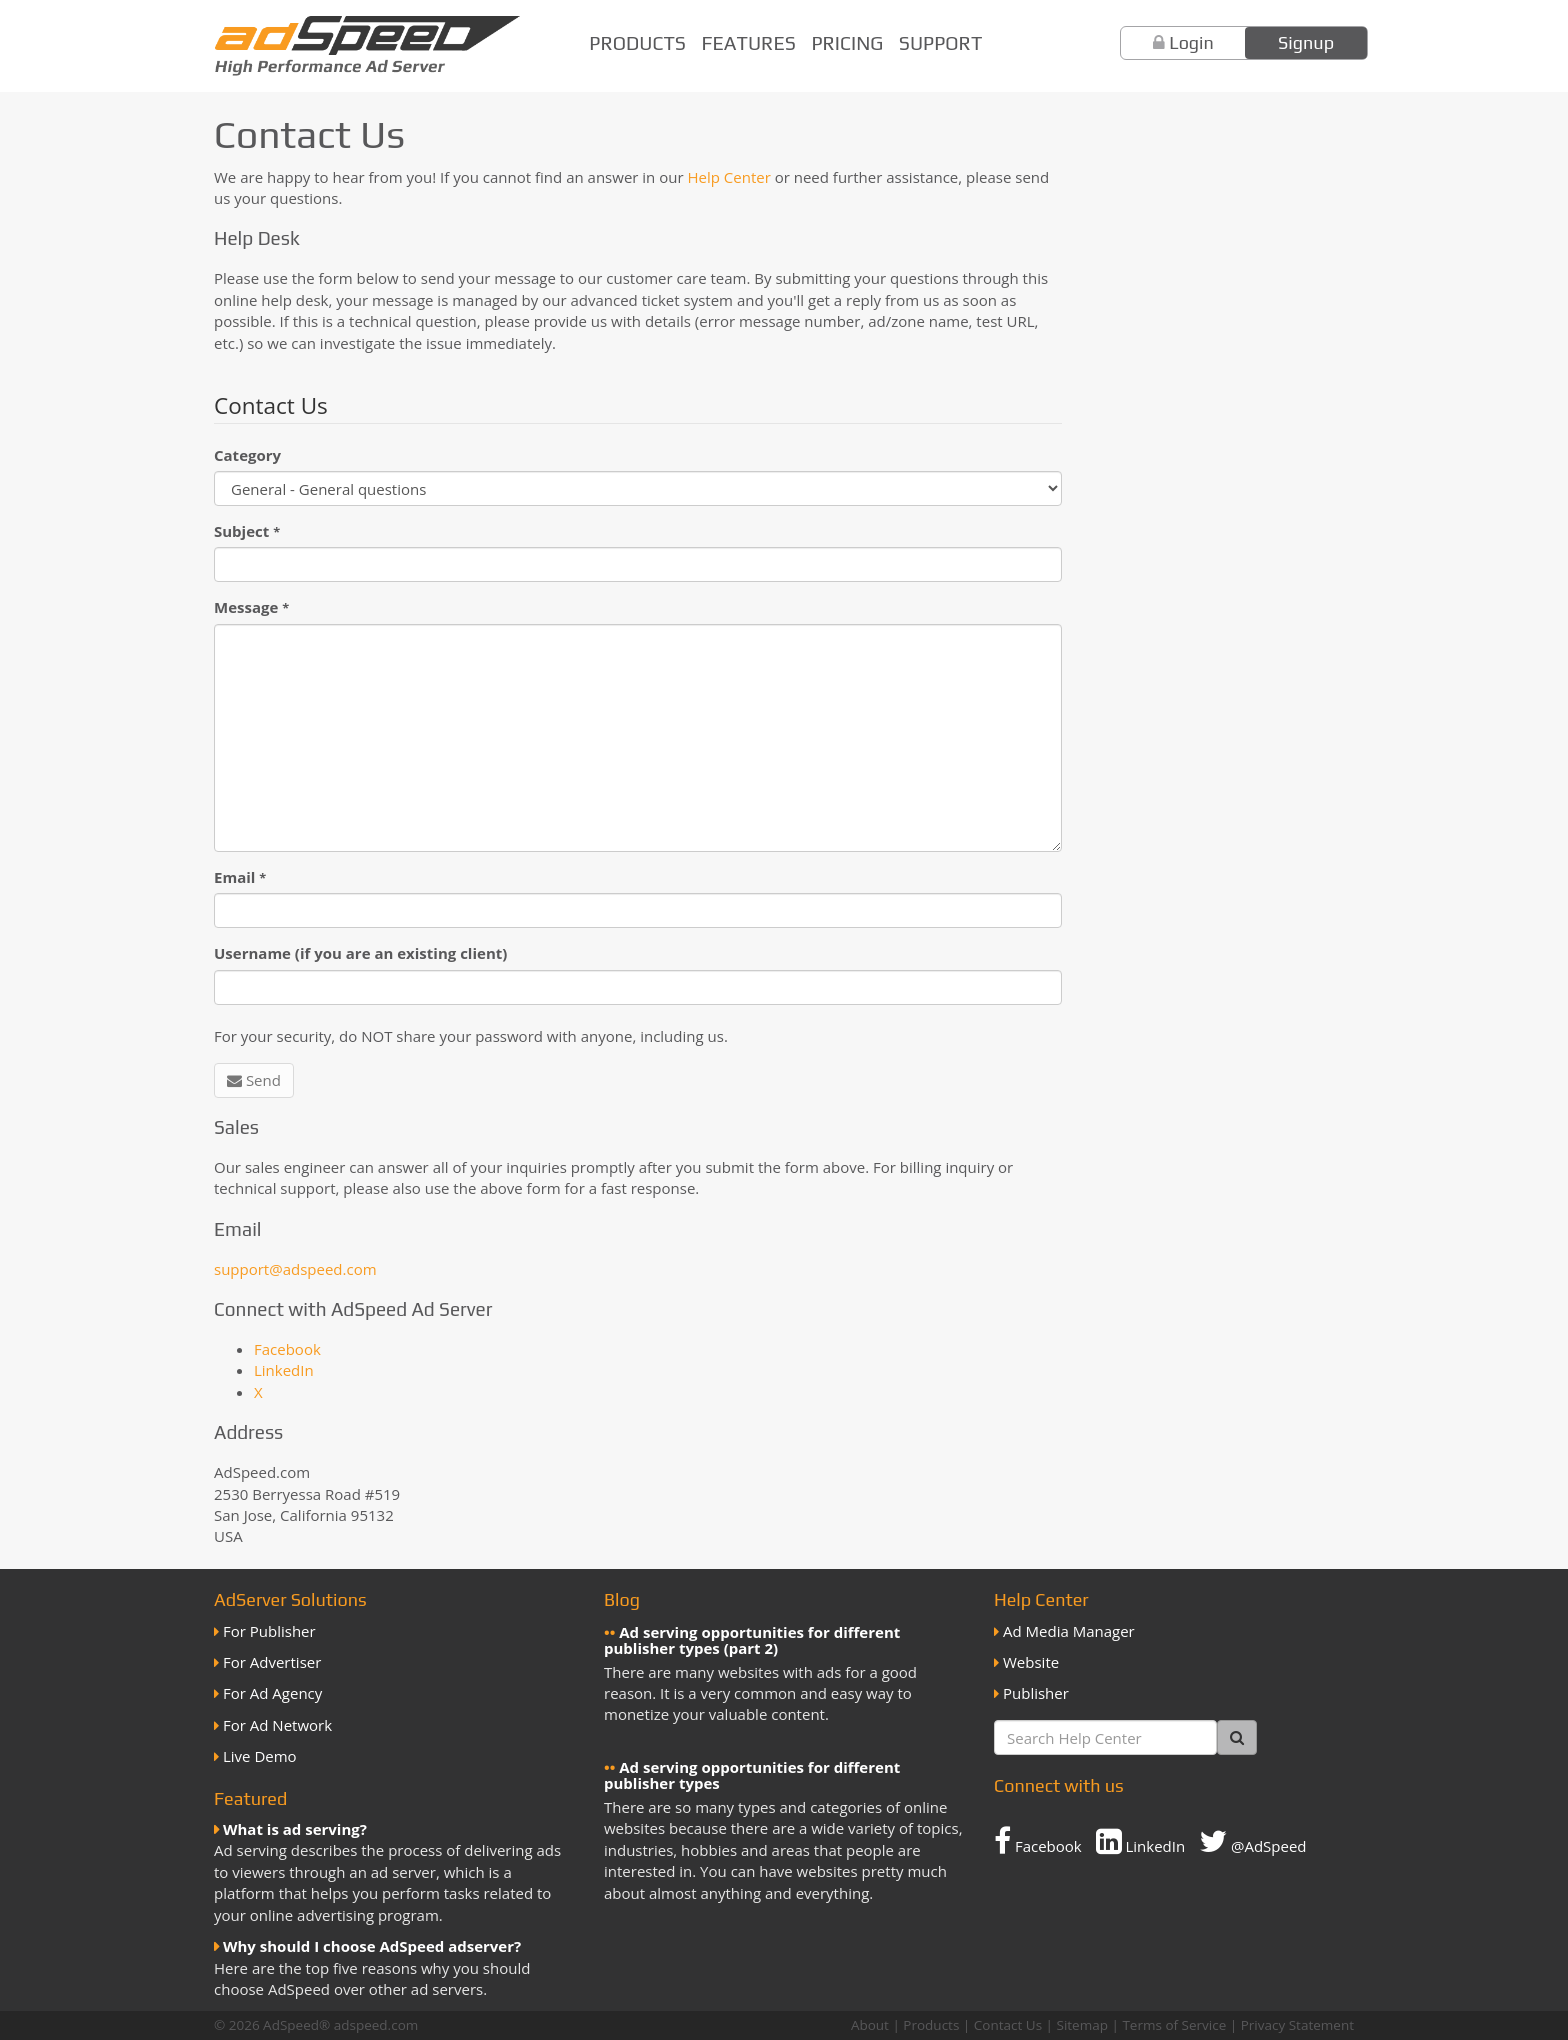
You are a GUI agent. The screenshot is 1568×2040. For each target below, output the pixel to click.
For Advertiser (272, 1662)
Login (1191, 42)
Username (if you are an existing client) (360, 953)
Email (240, 877)
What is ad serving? (295, 1829)
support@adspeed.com (295, 1269)
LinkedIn (284, 1370)
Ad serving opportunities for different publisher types (752, 1775)
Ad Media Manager (1069, 1631)
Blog (622, 1599)
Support (940, 43)
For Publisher (269, 1631)
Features (749, 43)
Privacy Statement (1297, 2025)
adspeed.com (376, 2025)
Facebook (287, 1349)
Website (1031, 1662)
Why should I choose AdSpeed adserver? (372, 1946)
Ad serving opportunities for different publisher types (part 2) (752, 1640)
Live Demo (260, 1756)
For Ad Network (277, 1725)
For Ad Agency (272, 1693)
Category (247, 455)
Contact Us (1008, 2025)
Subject (247, 531)
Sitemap (1082, 2025)
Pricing (847, 43)
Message (251, 607)
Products (637, 43)
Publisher (1036, 1693)
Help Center (728, 177)
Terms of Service (1174, 2025)
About (870, 2025)
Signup (1306, 42)
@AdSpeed (1252, 1841)
